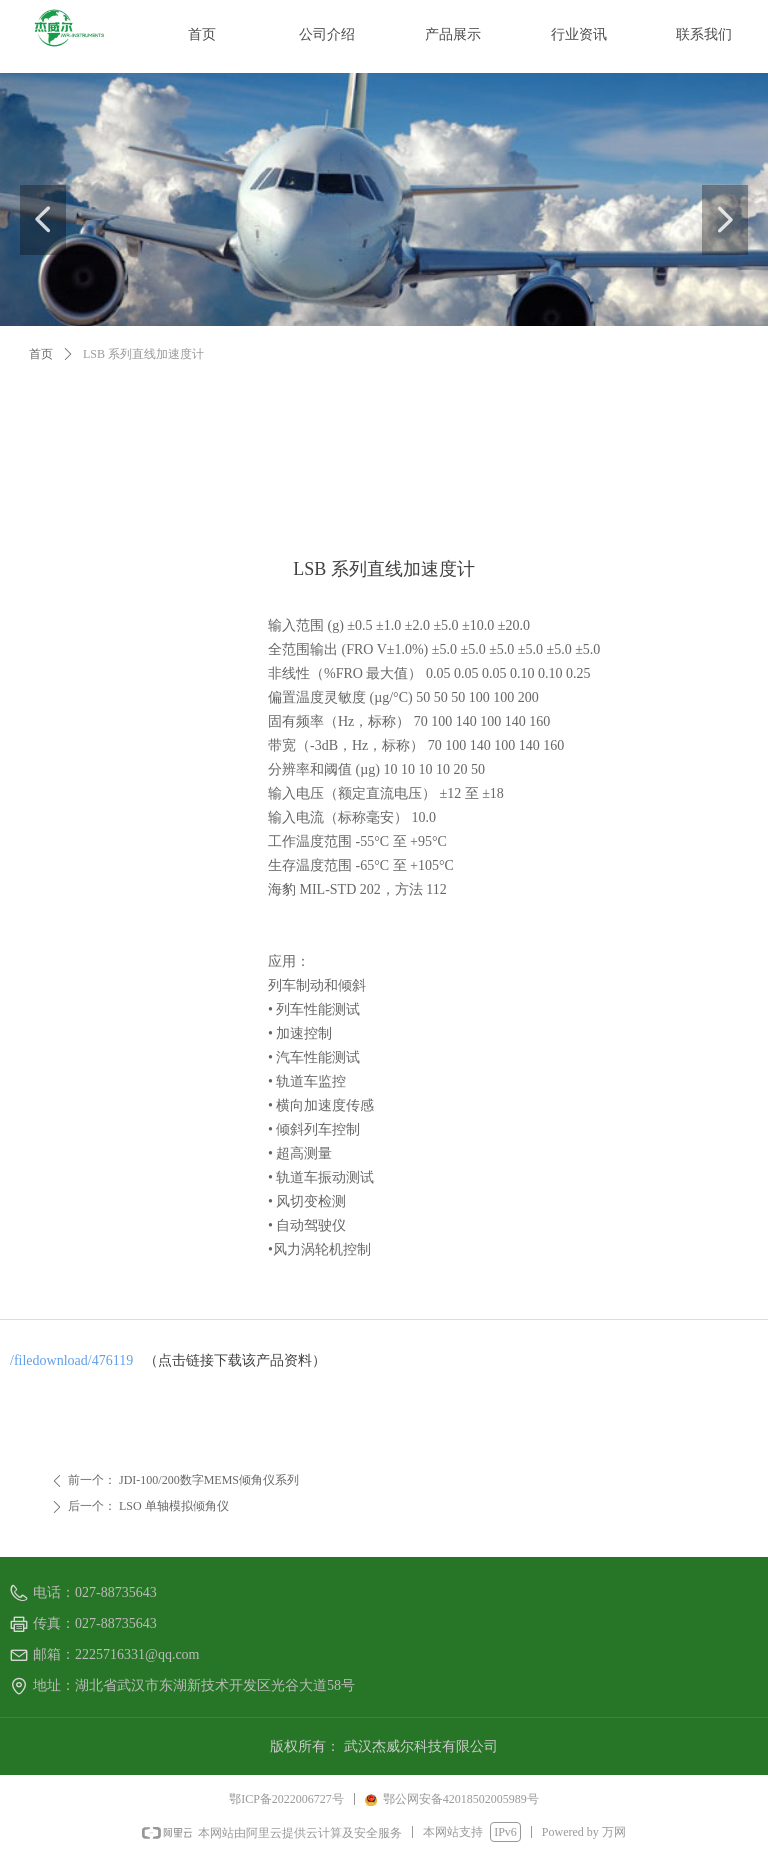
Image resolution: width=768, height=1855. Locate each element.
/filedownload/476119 (71, 1360)
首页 (41, 354)
